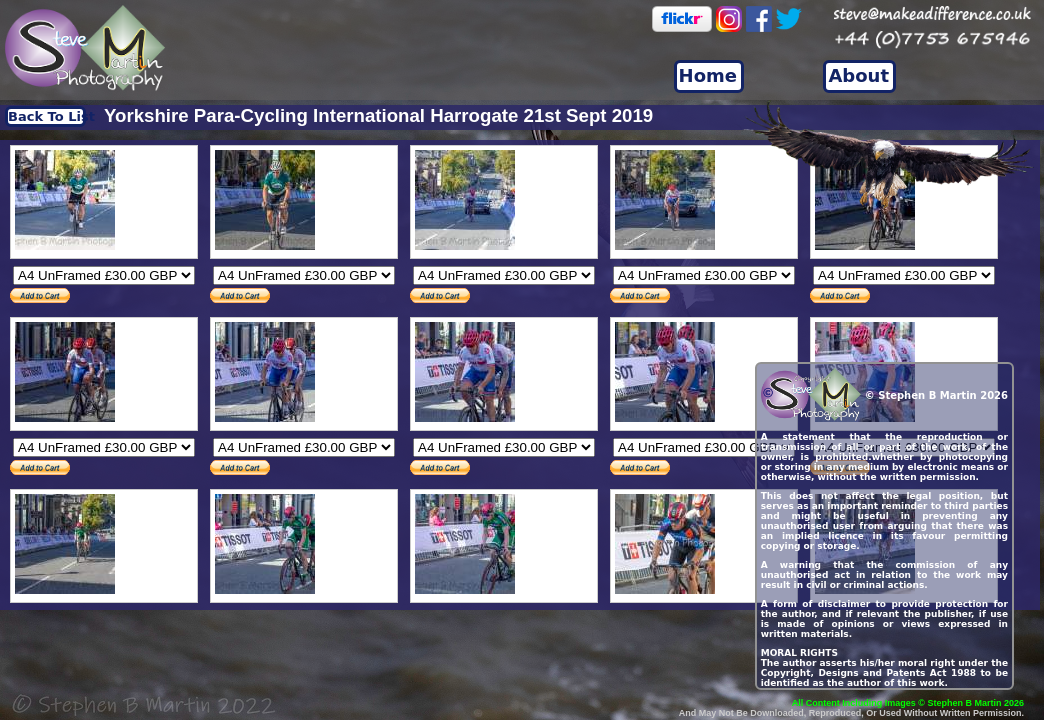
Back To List (47, 116)
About (858, 75)
